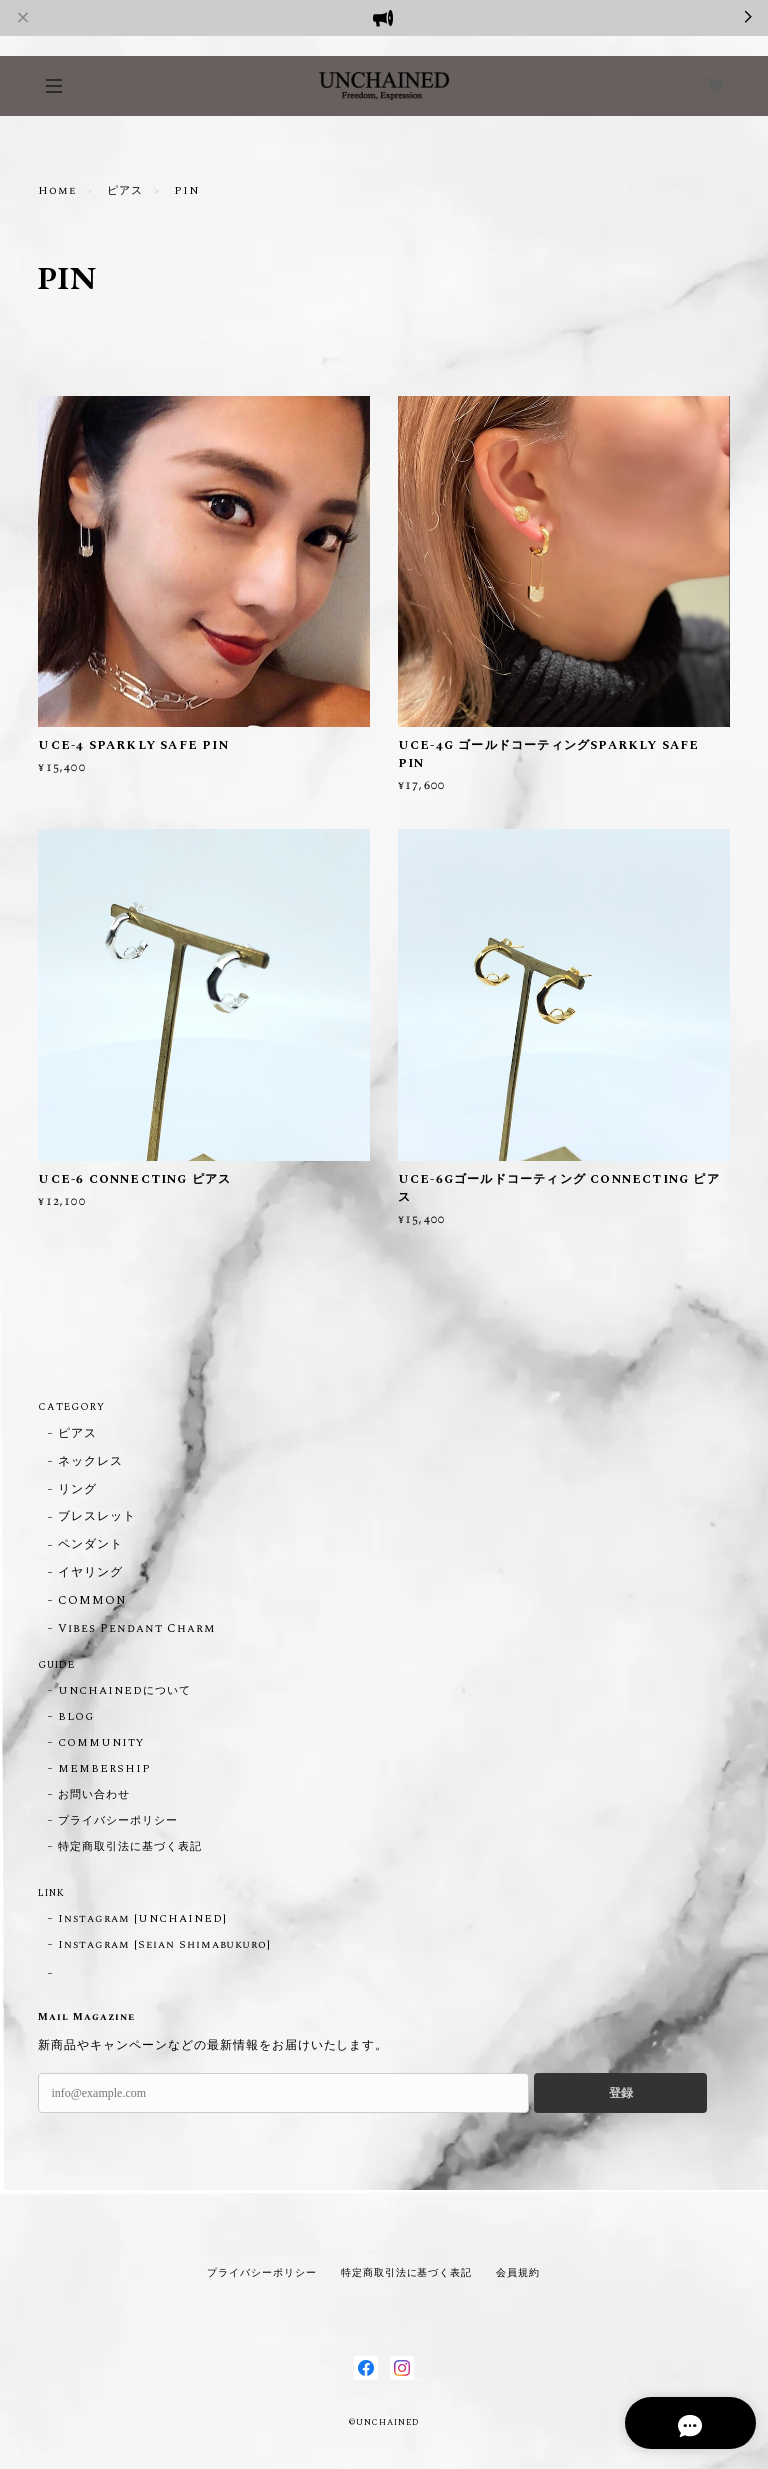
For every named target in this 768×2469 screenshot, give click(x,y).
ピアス (125, 191)
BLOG (76, 1717)
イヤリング (90, 1573)
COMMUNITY (101, 1743)
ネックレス (90, 1462)
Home (57, 191)
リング (77, 1490)
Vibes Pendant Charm (136, 1629)
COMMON (92, 1601)
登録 (621, 2093)
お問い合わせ (94, 1795)
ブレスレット (97, 1517)
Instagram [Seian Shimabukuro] (164, 1945)
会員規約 (518, 2272)
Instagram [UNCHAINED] (142, 1919)
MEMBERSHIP (104, 1769)
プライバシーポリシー (118, 1821)
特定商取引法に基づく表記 (130, 1847)
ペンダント (90, 1545)
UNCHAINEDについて (124, 1691)
